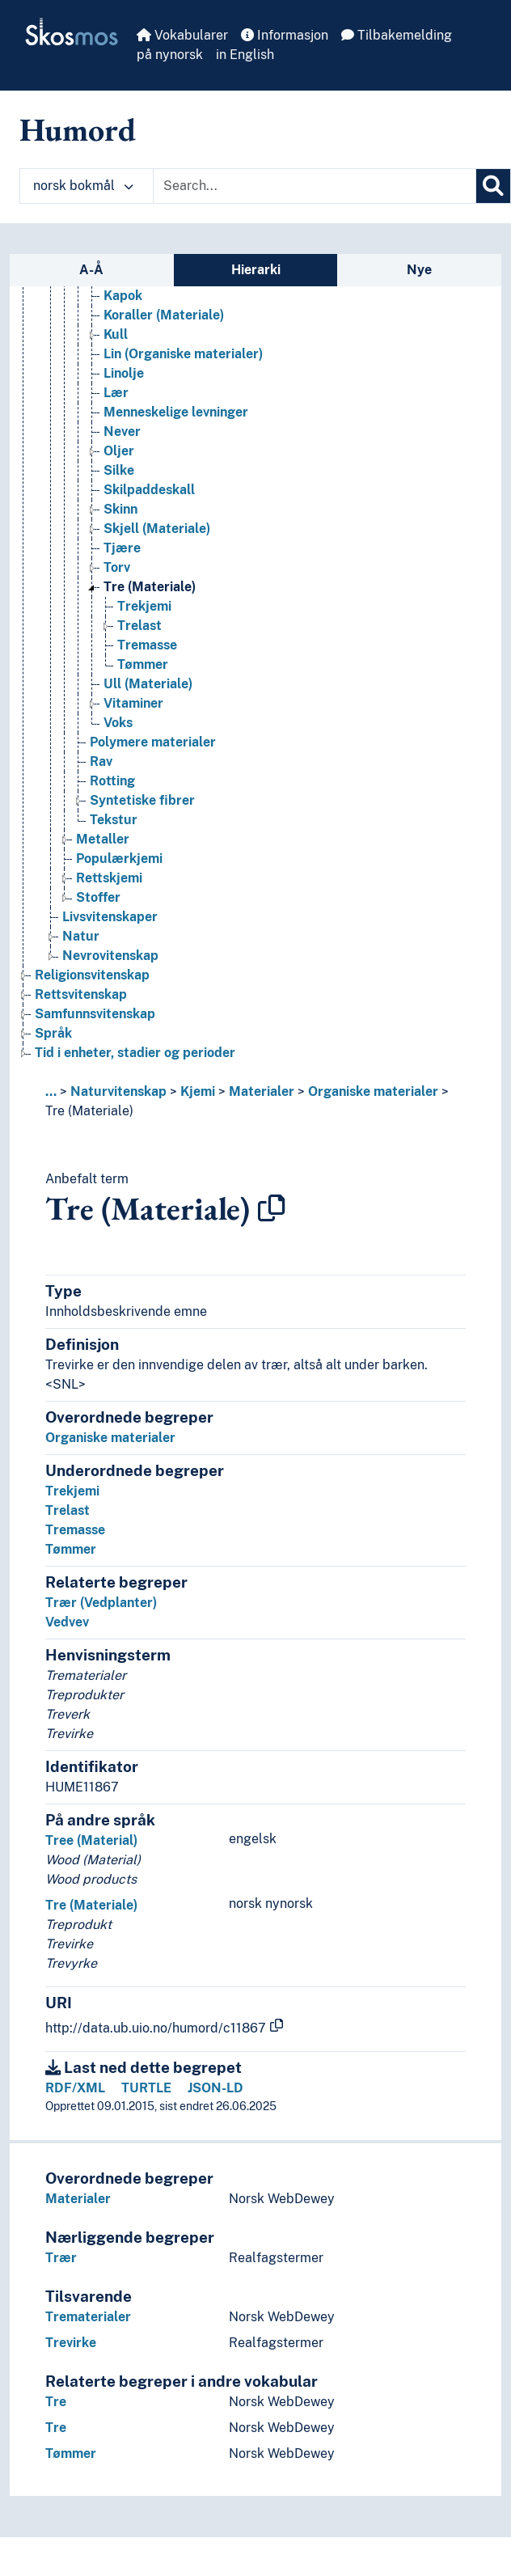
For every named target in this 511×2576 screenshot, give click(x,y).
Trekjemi (72, 1491)
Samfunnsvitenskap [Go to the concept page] (95, 1014)
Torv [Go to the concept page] (116, 567)
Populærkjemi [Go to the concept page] (119, 858)
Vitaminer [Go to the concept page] (133, 703)
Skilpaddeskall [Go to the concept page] (149, 489)
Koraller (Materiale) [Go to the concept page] (163, 315)
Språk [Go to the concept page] (53, 1033)
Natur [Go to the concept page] (80, 936)
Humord (77, 129)
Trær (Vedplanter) (101, 1602)
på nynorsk (170, 54)
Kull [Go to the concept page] (115, 334)
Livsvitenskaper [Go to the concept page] (110, 916)
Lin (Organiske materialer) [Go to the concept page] (183, 354)
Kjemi (197, 1091)
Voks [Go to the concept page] (118, 722)
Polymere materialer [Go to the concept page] (153, 742)
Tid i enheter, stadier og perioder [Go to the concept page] (135, 1052)
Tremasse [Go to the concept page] (147, 645)
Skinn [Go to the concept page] (120, 509)
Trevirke (70, 2342)
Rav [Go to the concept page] (101, 761)
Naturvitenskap (118, 1091)
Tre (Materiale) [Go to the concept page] (149, 586)
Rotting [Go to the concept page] (112, 781)
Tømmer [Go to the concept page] (142, 664)
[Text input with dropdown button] (314, 186)
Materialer (261, 1091)
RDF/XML (75, 2088)
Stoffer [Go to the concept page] (98, 897)
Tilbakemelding (396, 35)
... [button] (51, 1091)
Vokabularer (182, 35)
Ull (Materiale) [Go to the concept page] (147, 684)
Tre (55, 2401)
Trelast (67, 1510)
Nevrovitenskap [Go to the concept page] (110, 955)
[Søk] (493, 186)
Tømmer (70, 1549)
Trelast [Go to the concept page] (139, 625)
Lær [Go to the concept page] (116, 392)
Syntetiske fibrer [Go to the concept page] (142, 800)
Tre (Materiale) (89, 1111)
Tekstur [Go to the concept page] (113, 819)
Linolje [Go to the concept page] (123, 373)
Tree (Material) (91, 1840)
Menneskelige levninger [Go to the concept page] (175, 412)
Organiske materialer (373, 1091)
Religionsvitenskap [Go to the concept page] (92, 975)
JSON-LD (215, 2088)
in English (245, 54)
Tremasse (75, 1530)
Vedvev (67, 1622)
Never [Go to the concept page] (122, 431)
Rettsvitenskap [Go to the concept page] (81, 994)
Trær (61, 2257)
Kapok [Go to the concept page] (122, 295)
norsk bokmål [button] (83, 185)
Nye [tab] (419, 269)
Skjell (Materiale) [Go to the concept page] (156, 528)
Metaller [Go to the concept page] (102, 839)
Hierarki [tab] (256, 269)
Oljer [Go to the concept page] (118, 451)
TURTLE (146, 2088)
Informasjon (284, 35)
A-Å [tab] (91, 269)
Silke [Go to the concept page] (118, 470)
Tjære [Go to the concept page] (122, 548)
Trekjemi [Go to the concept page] (144, 606)
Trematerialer (88, 2316)
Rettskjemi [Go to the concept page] (109, 878)
